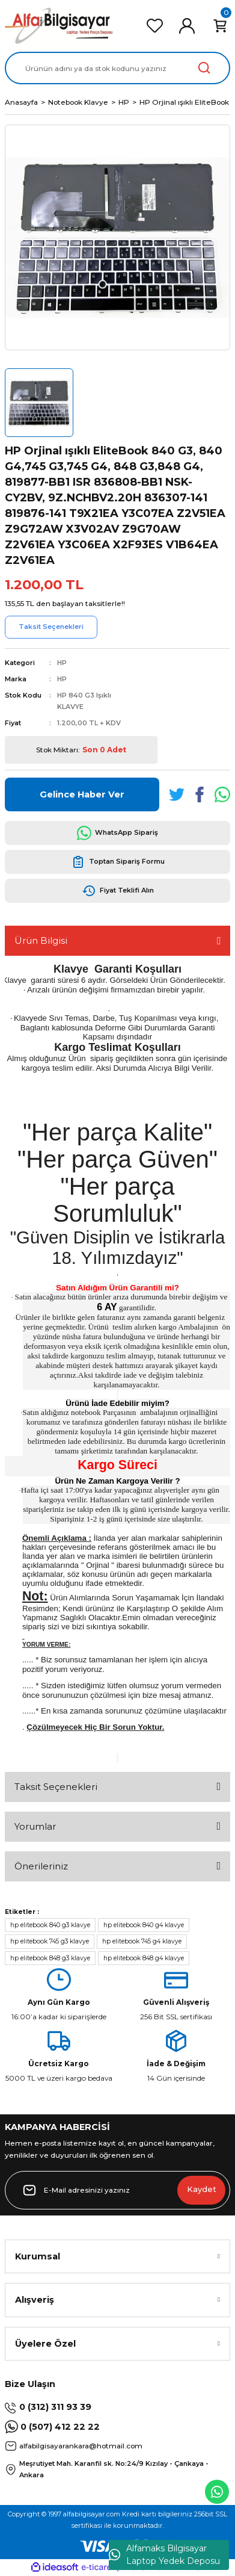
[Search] (117, 68)
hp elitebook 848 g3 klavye (50, 1958)
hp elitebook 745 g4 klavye (142, 1941)
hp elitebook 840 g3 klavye (50, 1925)
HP (62, 662)
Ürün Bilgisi (40, 940)
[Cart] (220, 26)
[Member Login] (187, 26)
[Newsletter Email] (117, 2190)
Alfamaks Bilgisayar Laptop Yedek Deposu (164, 2554)
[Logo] (59, 26)
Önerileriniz (41, 1866)
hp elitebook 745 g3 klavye (49, 1941)
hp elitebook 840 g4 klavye (143, 1925)
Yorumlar (35, 1826)
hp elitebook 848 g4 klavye (143, 1958)
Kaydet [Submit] (201, 2189)
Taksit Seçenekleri (55, 1786)
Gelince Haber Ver (82, 794)
